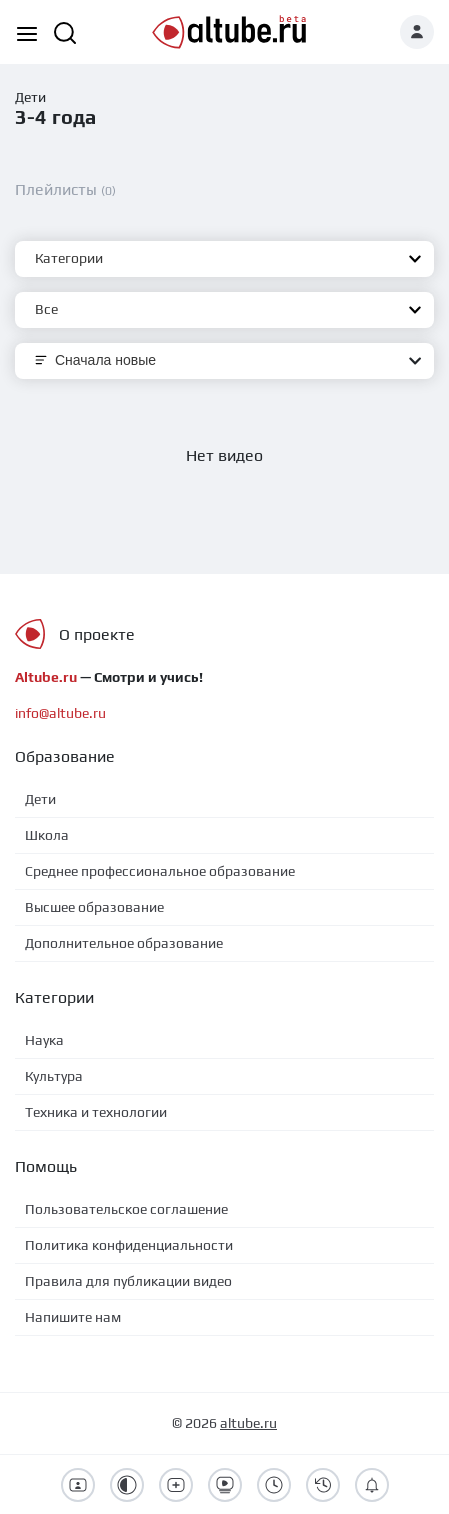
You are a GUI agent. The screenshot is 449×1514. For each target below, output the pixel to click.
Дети (30, 97)
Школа (47, 835)
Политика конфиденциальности (129, 1245)
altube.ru (248, 1423)
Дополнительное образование (124, 943)
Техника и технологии (96, 1112)
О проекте (97, 634)
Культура (54, 1076)
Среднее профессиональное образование (160, 871)
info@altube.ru (60, 713)
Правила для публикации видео (128, 1281)
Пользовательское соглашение (126, 1209)
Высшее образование (94, 907)
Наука (44, 1040)
